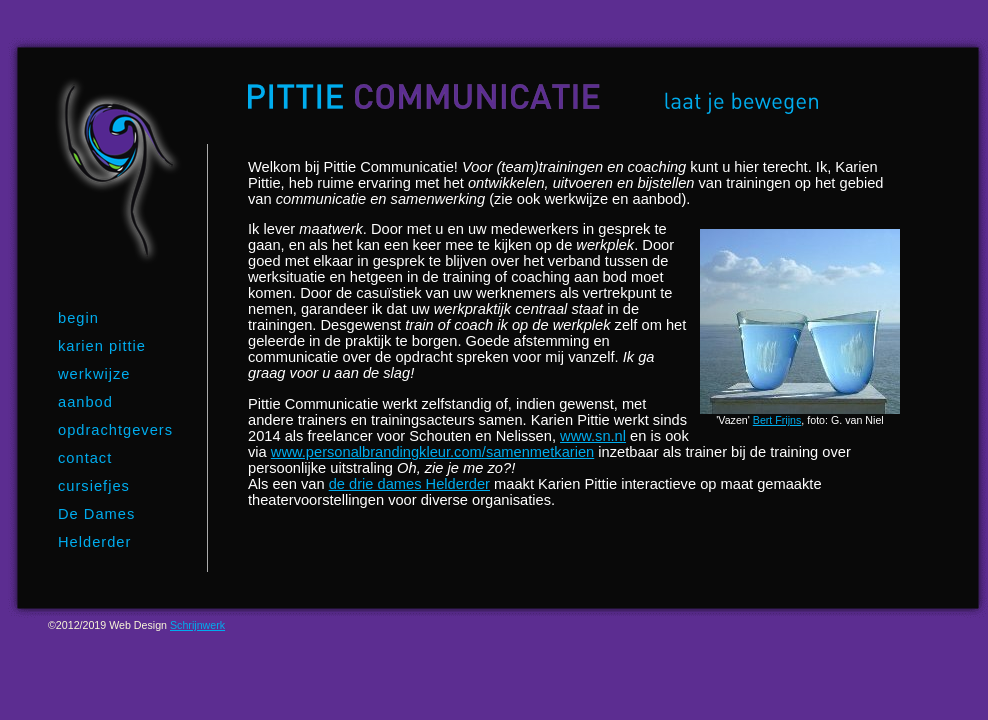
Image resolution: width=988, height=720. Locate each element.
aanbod (85, 402)
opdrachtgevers (115, 430)
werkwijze (94, 374)
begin (78, 318)
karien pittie (102, 346)
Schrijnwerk (197, 625)
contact (85, 458)
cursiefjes (94, 486)
